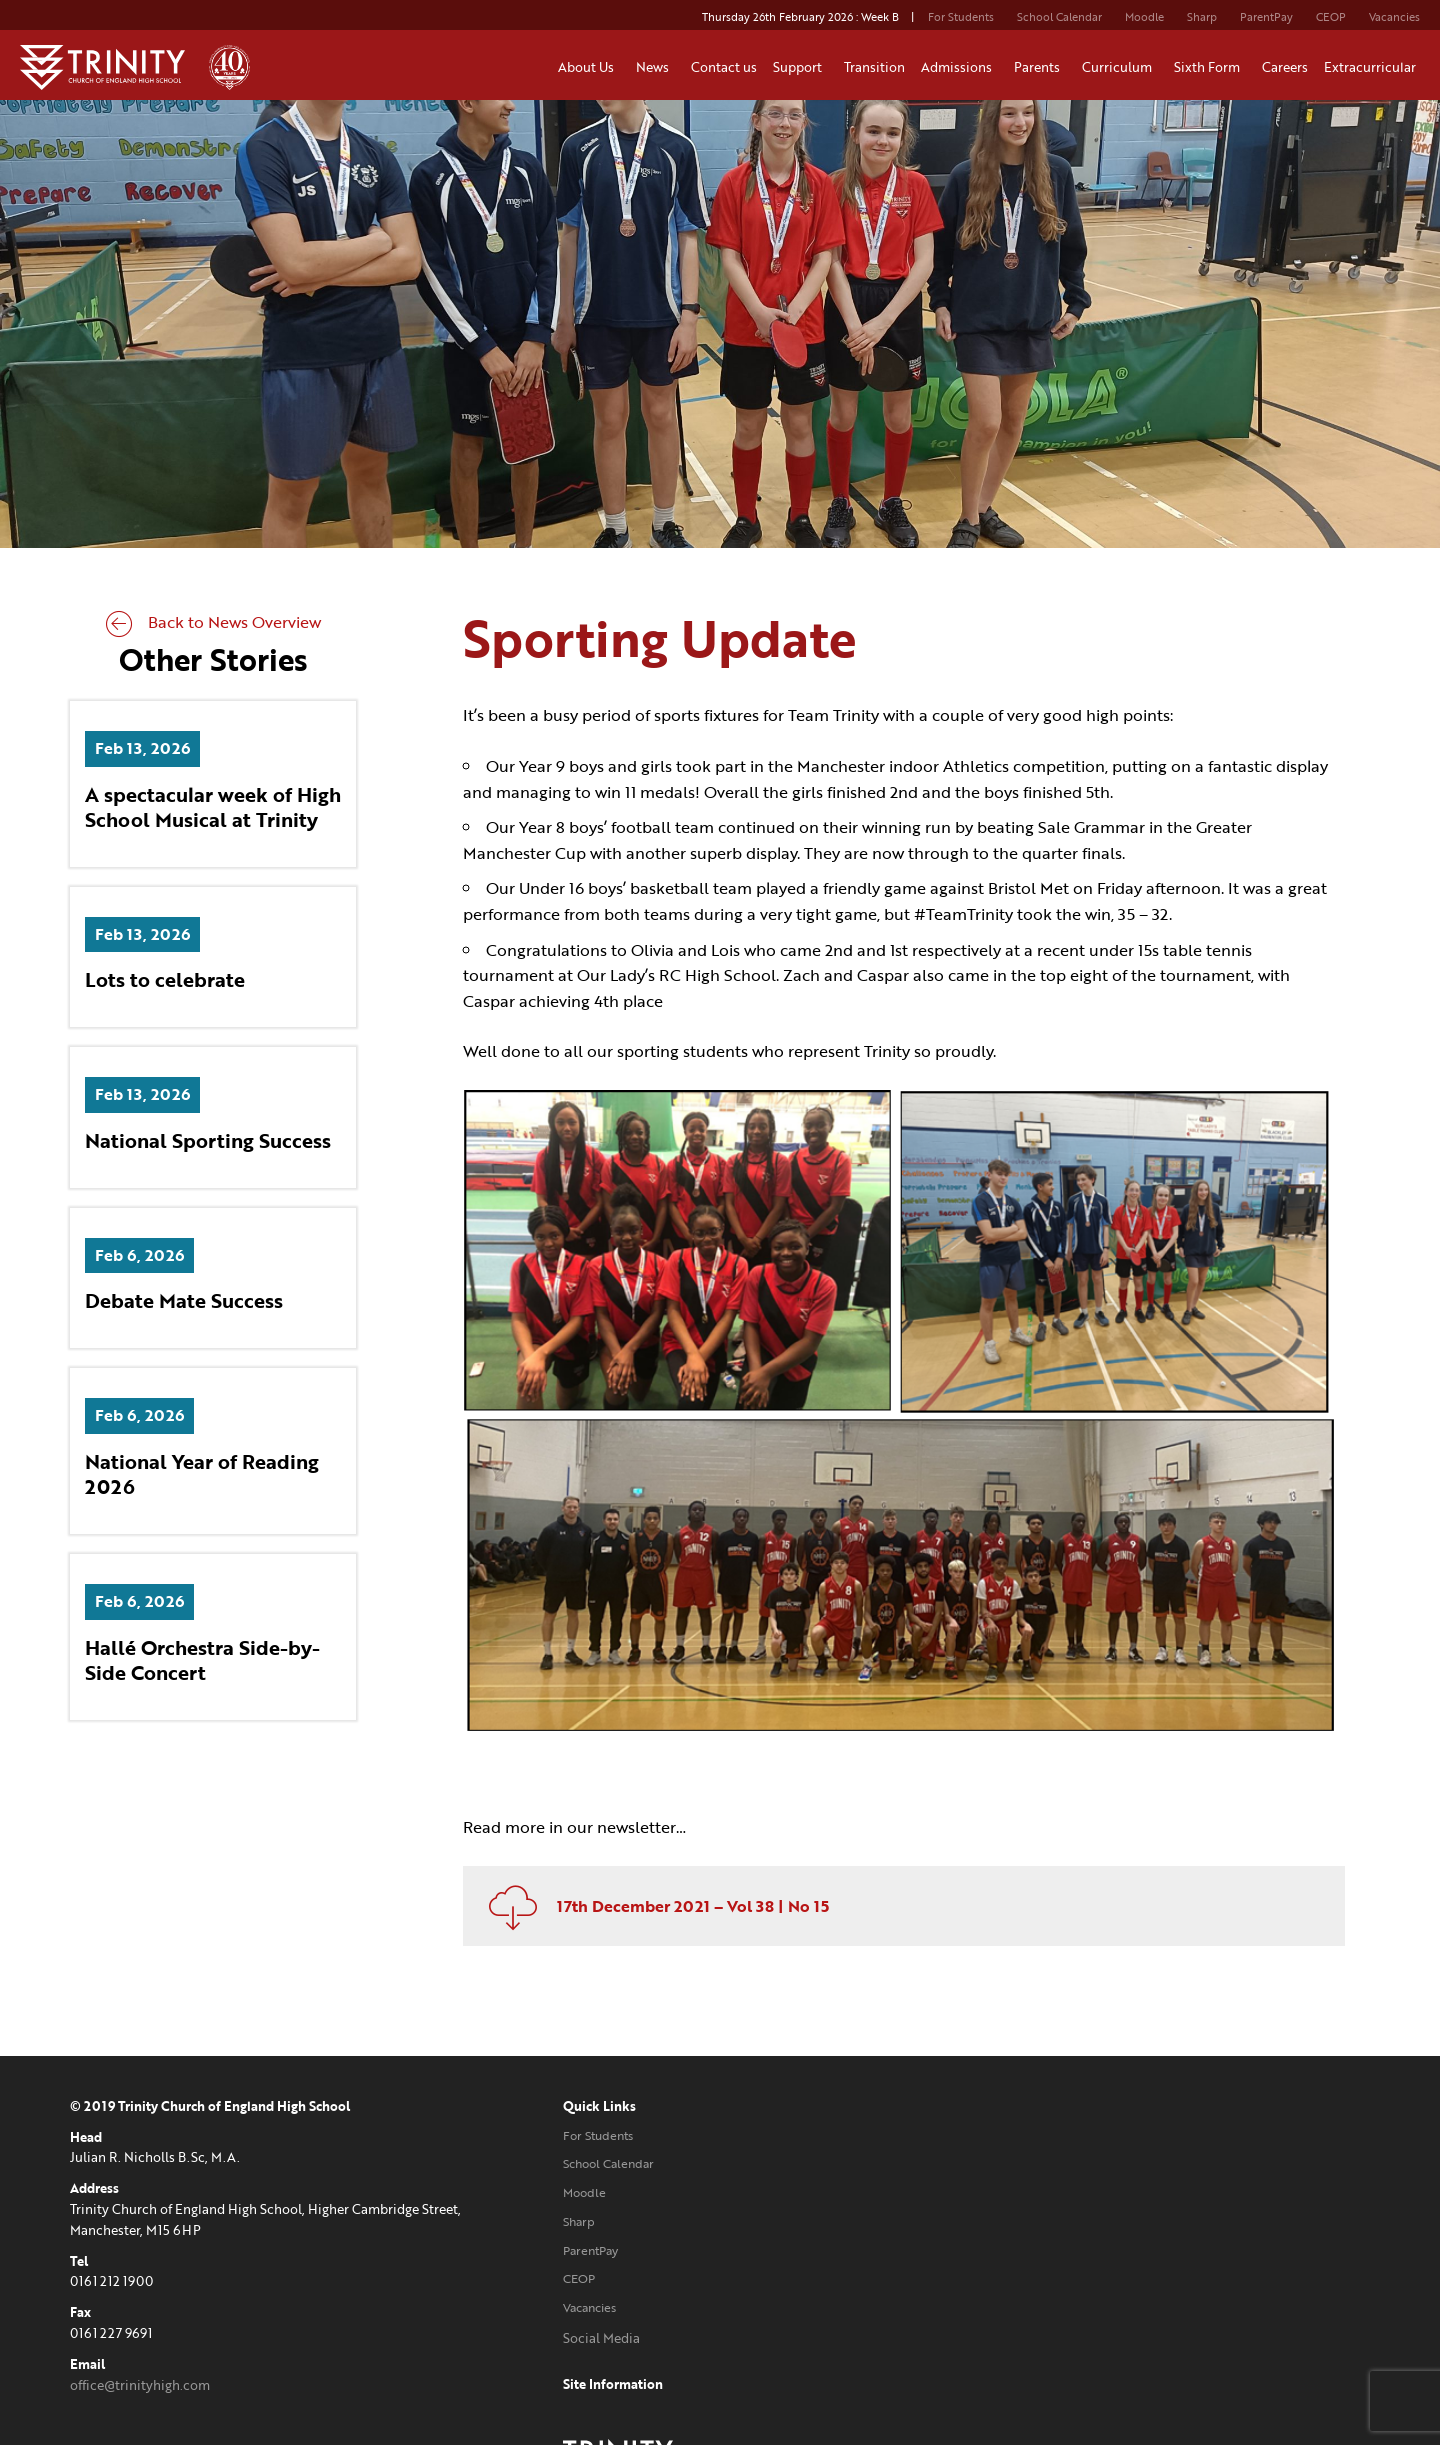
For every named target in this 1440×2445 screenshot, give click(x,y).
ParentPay (1266, 17)
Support (800, 67)
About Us (589, 67)
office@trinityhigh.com (140, 2370)
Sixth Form (1210, 67)
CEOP (1331, 17)
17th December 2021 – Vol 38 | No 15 (657, 1891)
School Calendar (1059, 17)
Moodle (1144, 17)
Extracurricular (1373, 67)
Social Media (559, 2323)
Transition (874, 67)
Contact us (724, 67)
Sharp (1202, 17)
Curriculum (1120, 67)
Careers (1285, 67)
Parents (1040, 67)
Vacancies (1394, 17)
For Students (961, 17)
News (655, 67)
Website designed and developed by (1145, 2323)
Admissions (959, 67)
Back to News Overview (213, 624)
